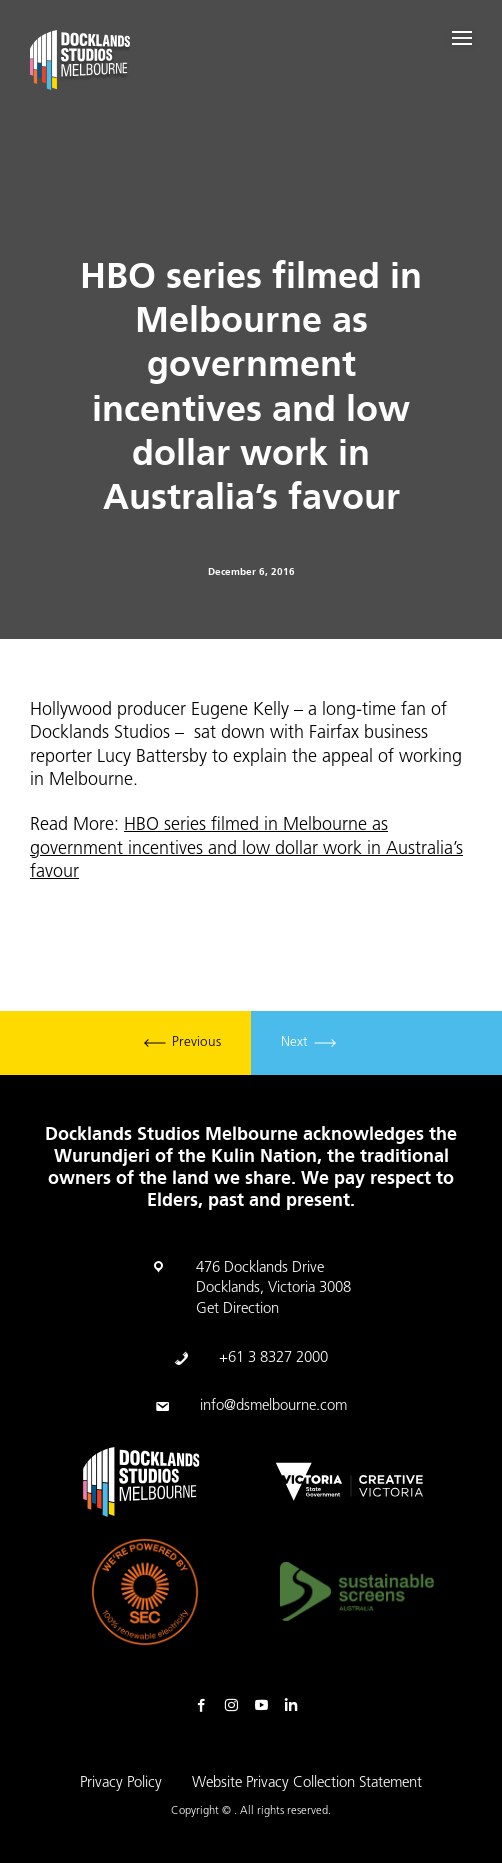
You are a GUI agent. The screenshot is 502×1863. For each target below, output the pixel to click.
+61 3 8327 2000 (273, 1358)
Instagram (236, 1706)
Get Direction (237, 1309)
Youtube (266, 1706)
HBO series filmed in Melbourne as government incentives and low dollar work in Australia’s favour (246, 849)
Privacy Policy (121, 1783)
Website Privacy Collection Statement (307, 1783)
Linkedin (296, 1706)
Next (308, 1043)
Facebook (206, 1706)
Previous (182, 1043)
